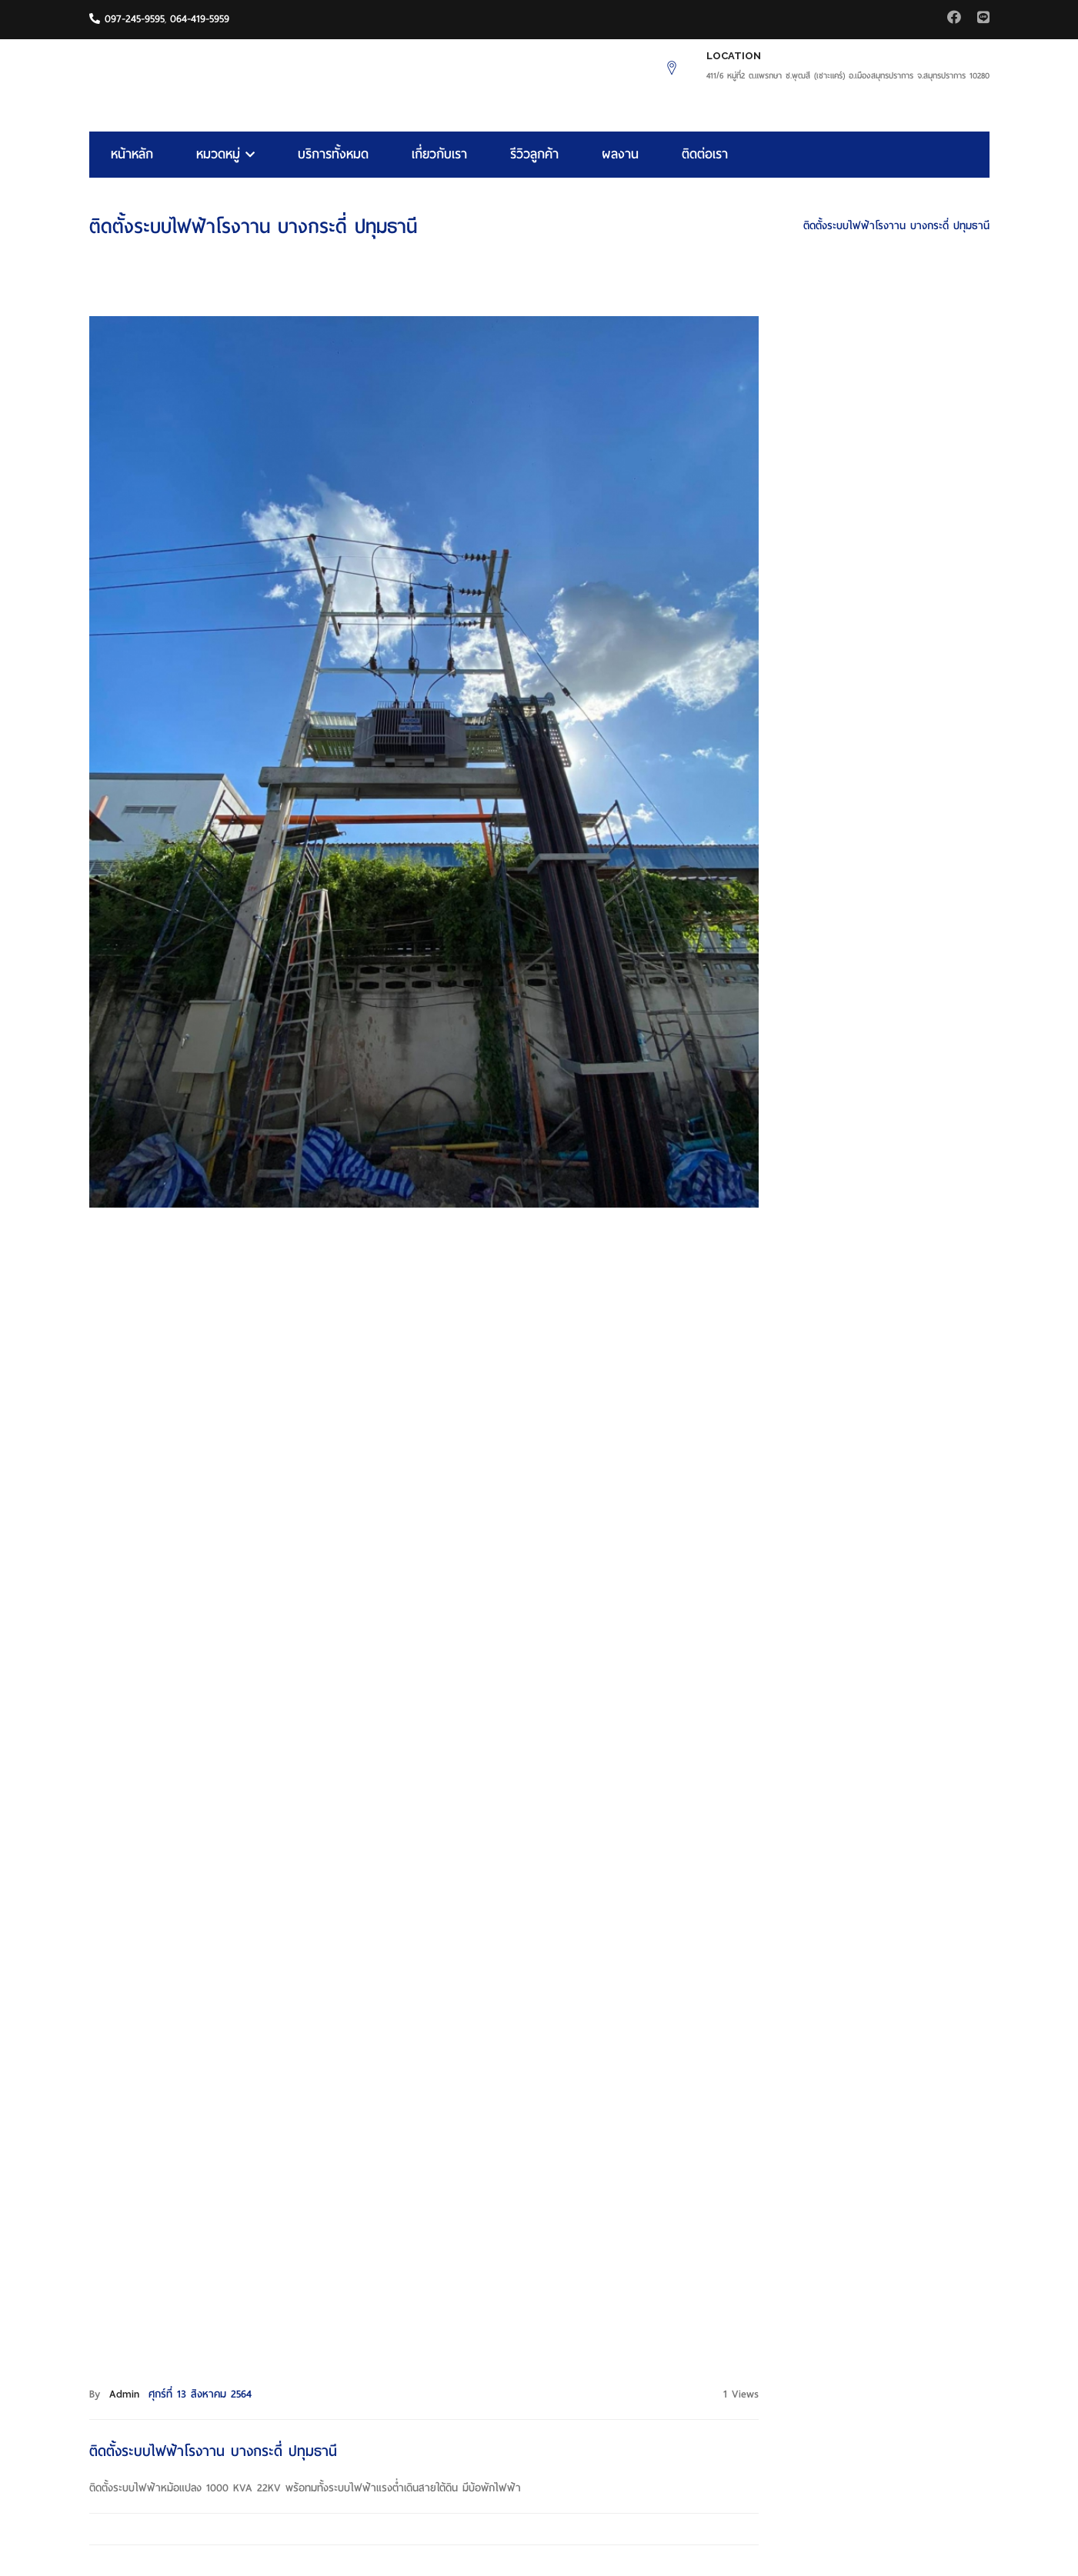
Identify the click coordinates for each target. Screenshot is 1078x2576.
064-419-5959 (199, 19)
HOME (769, 226)
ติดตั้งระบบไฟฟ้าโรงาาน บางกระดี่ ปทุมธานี (896, 226)
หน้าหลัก (132, 154)
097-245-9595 (127, 19)
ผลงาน (620, 154)
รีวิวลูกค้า (534, 154)
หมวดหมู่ (225, 154)
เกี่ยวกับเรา (439, 154)
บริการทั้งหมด (333, 154)
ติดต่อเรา (705, 154)
